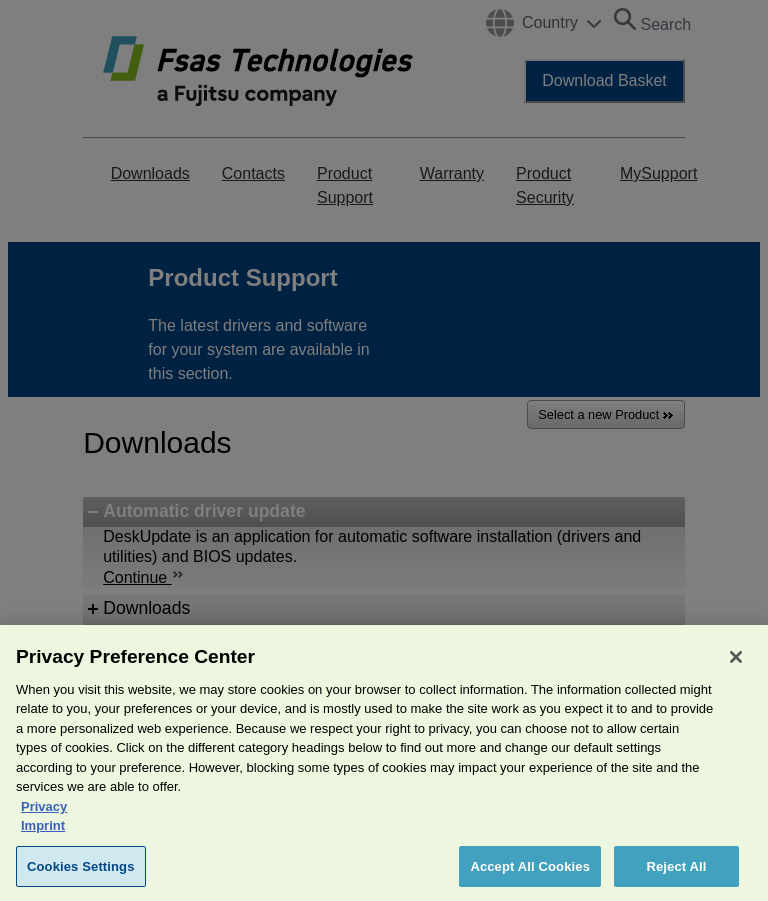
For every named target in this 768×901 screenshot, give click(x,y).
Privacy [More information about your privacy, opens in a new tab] (44, 818)
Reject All (676, 878)
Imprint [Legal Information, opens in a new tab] (43, 837)
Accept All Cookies (530, 878)
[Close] (736, 669)
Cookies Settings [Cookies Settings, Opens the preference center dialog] (81, 878)
